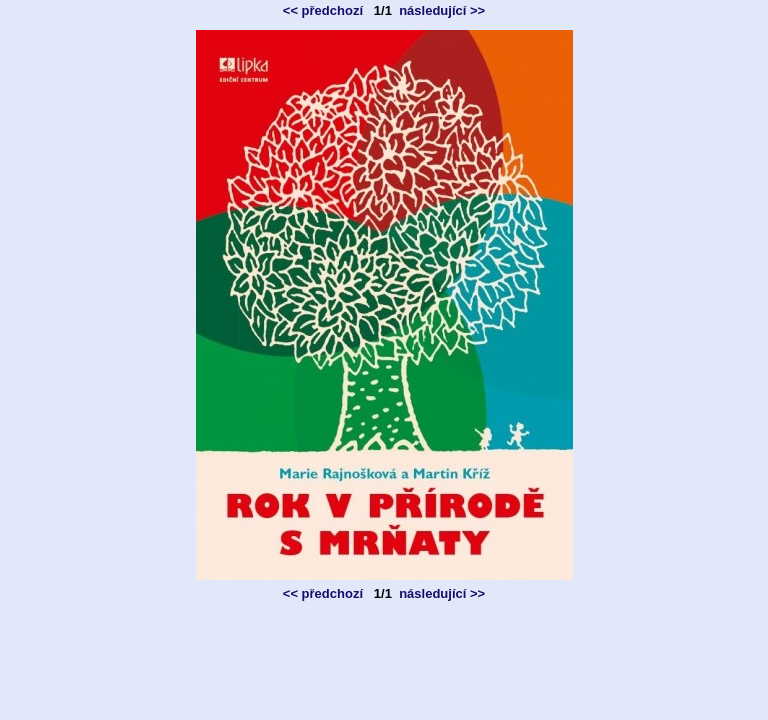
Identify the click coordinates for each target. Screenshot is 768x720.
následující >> (442, 10)
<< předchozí (323, 10)
